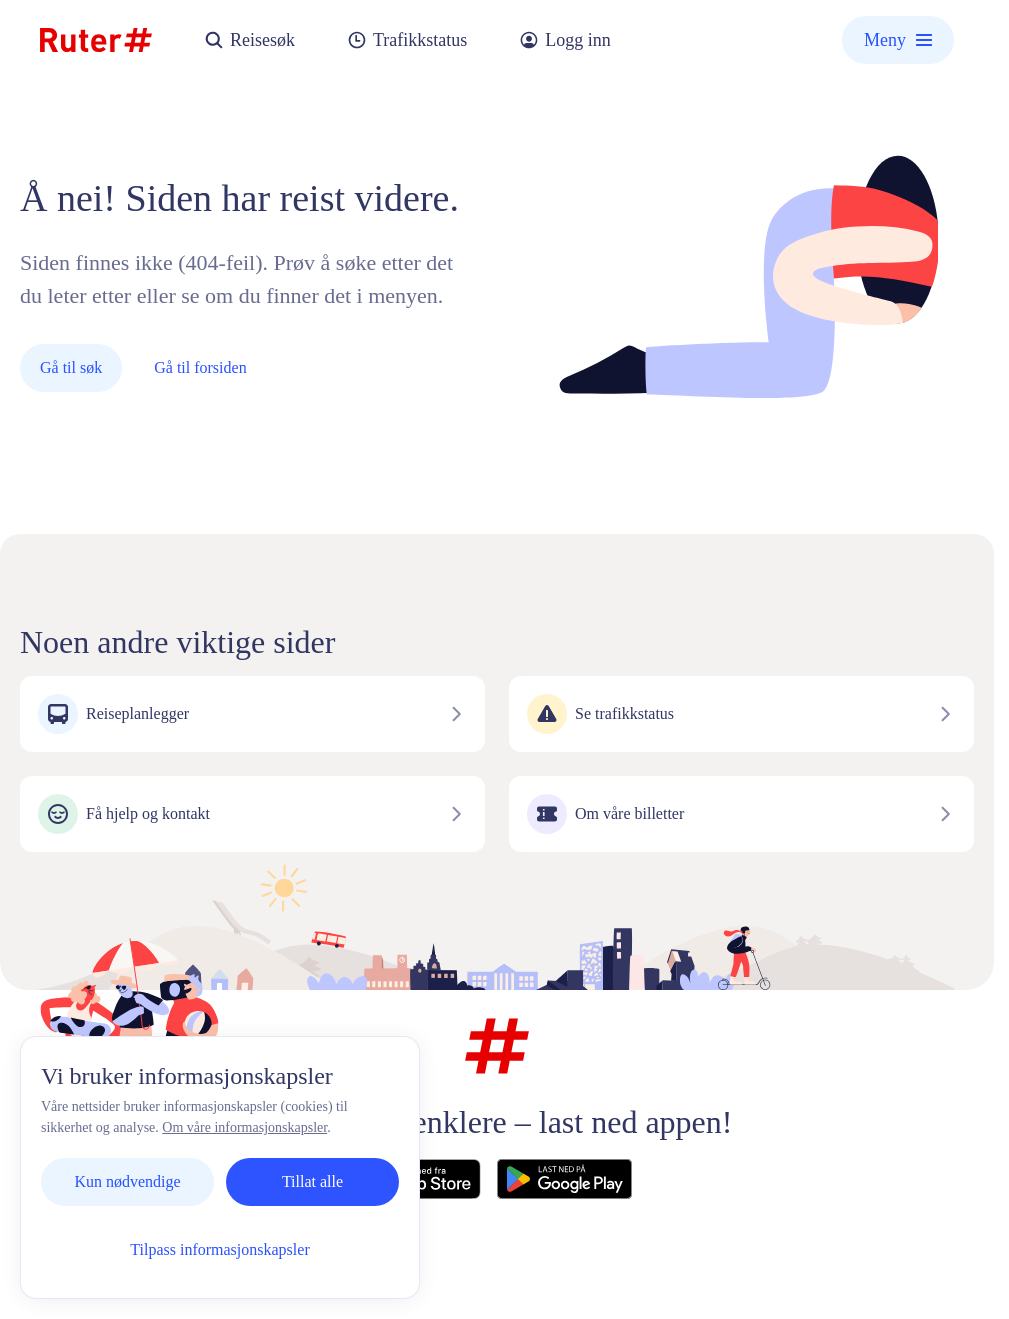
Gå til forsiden (200, 367)
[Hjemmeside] (96, 40)
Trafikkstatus (407, 40)
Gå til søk (71, 367)
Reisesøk (249, 40)
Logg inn (565, 40)
